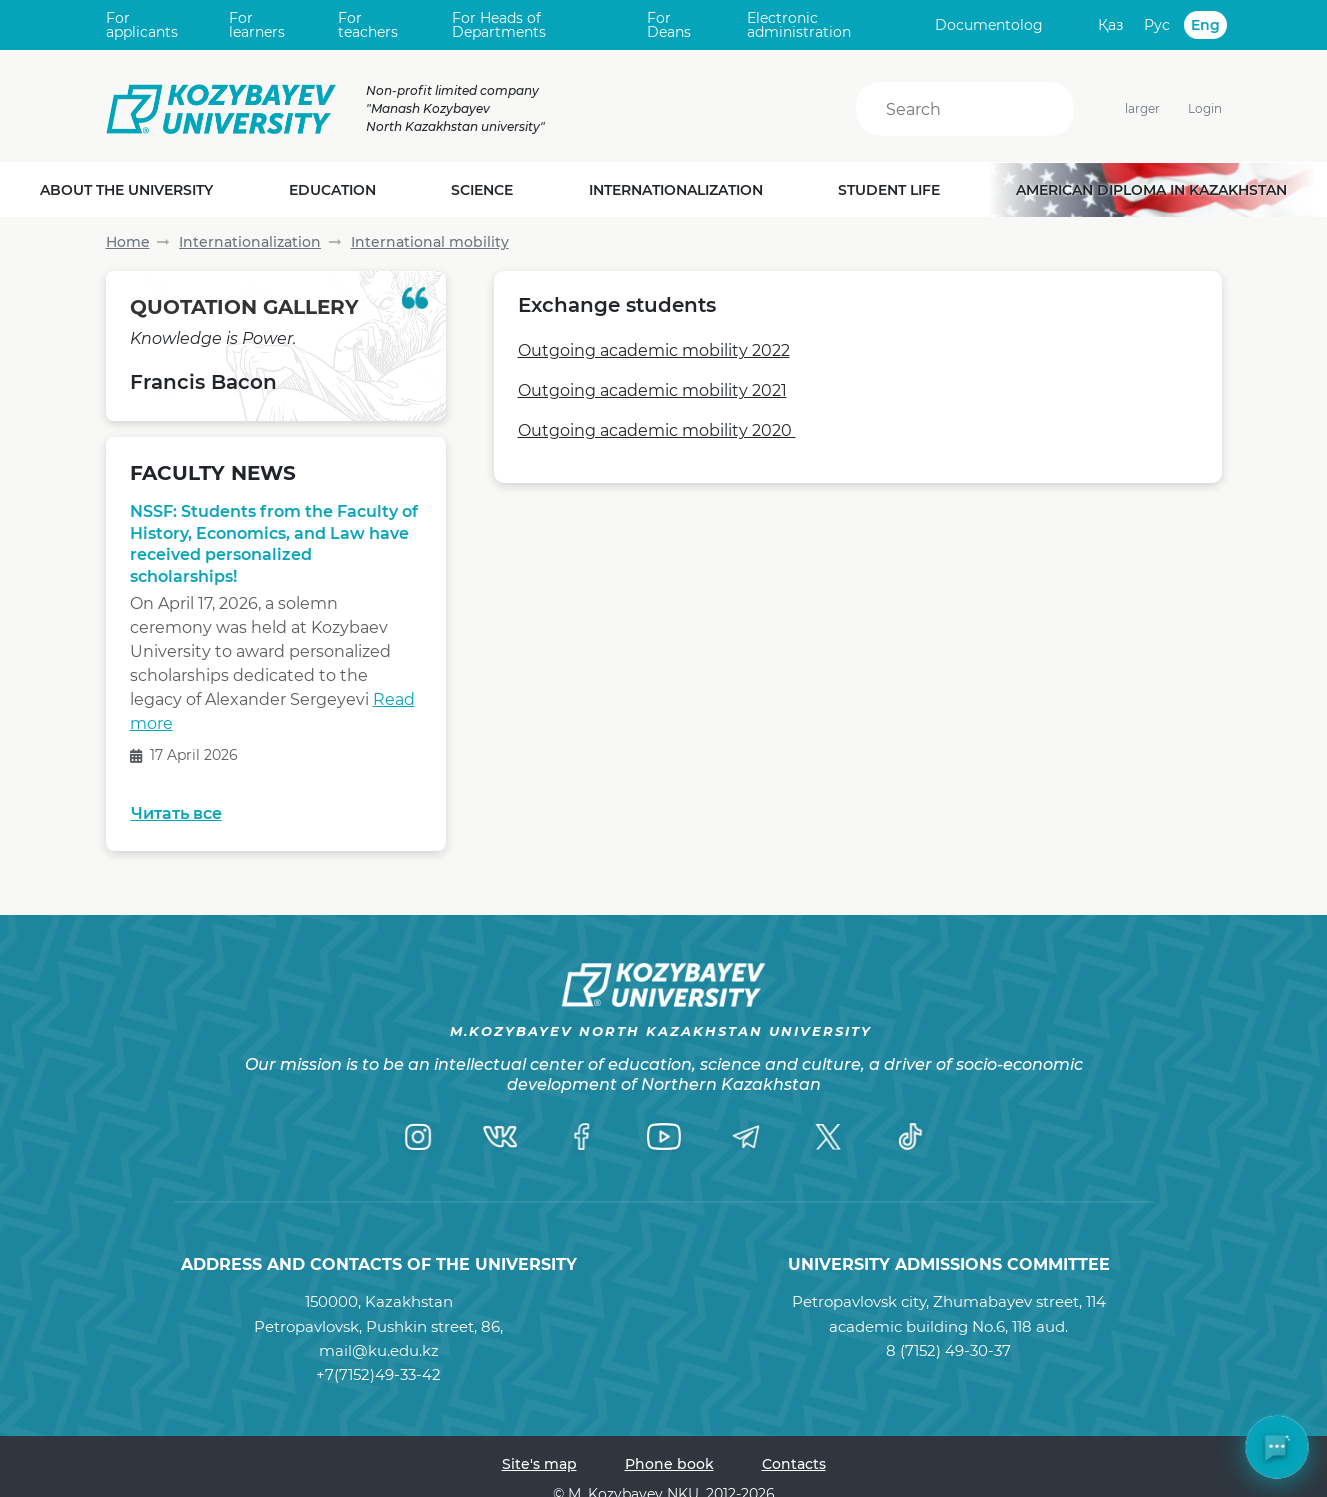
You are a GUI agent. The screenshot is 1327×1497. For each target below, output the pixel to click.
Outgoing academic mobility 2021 (652, 390)
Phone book (669, 1464)
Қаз (1110, 25)
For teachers (368, 25)
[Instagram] (418, 1136)
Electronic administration (799, 25)
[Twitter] (828, 1136)
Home (128, 242)
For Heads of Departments (499, 25)
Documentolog (989, 25)
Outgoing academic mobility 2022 (654, 350)
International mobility (430, 242)
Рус (1157, 25)
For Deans (669, 25)
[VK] (500, 1136)
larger (1131, 108)
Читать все (176, 813)
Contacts (794, 1464)
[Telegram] (746, 1136)
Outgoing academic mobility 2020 (657, 430)
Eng (1205, 25)
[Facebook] (582, 1136)
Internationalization (250, 242)
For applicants (142, 25)
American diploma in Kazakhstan (1151, 190)
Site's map (539, 1464)
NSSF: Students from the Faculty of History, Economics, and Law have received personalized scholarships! (274, 544)
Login (1205, 108)
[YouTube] (664, 1136)
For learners (257, 25)
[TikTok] (910, 1136)
